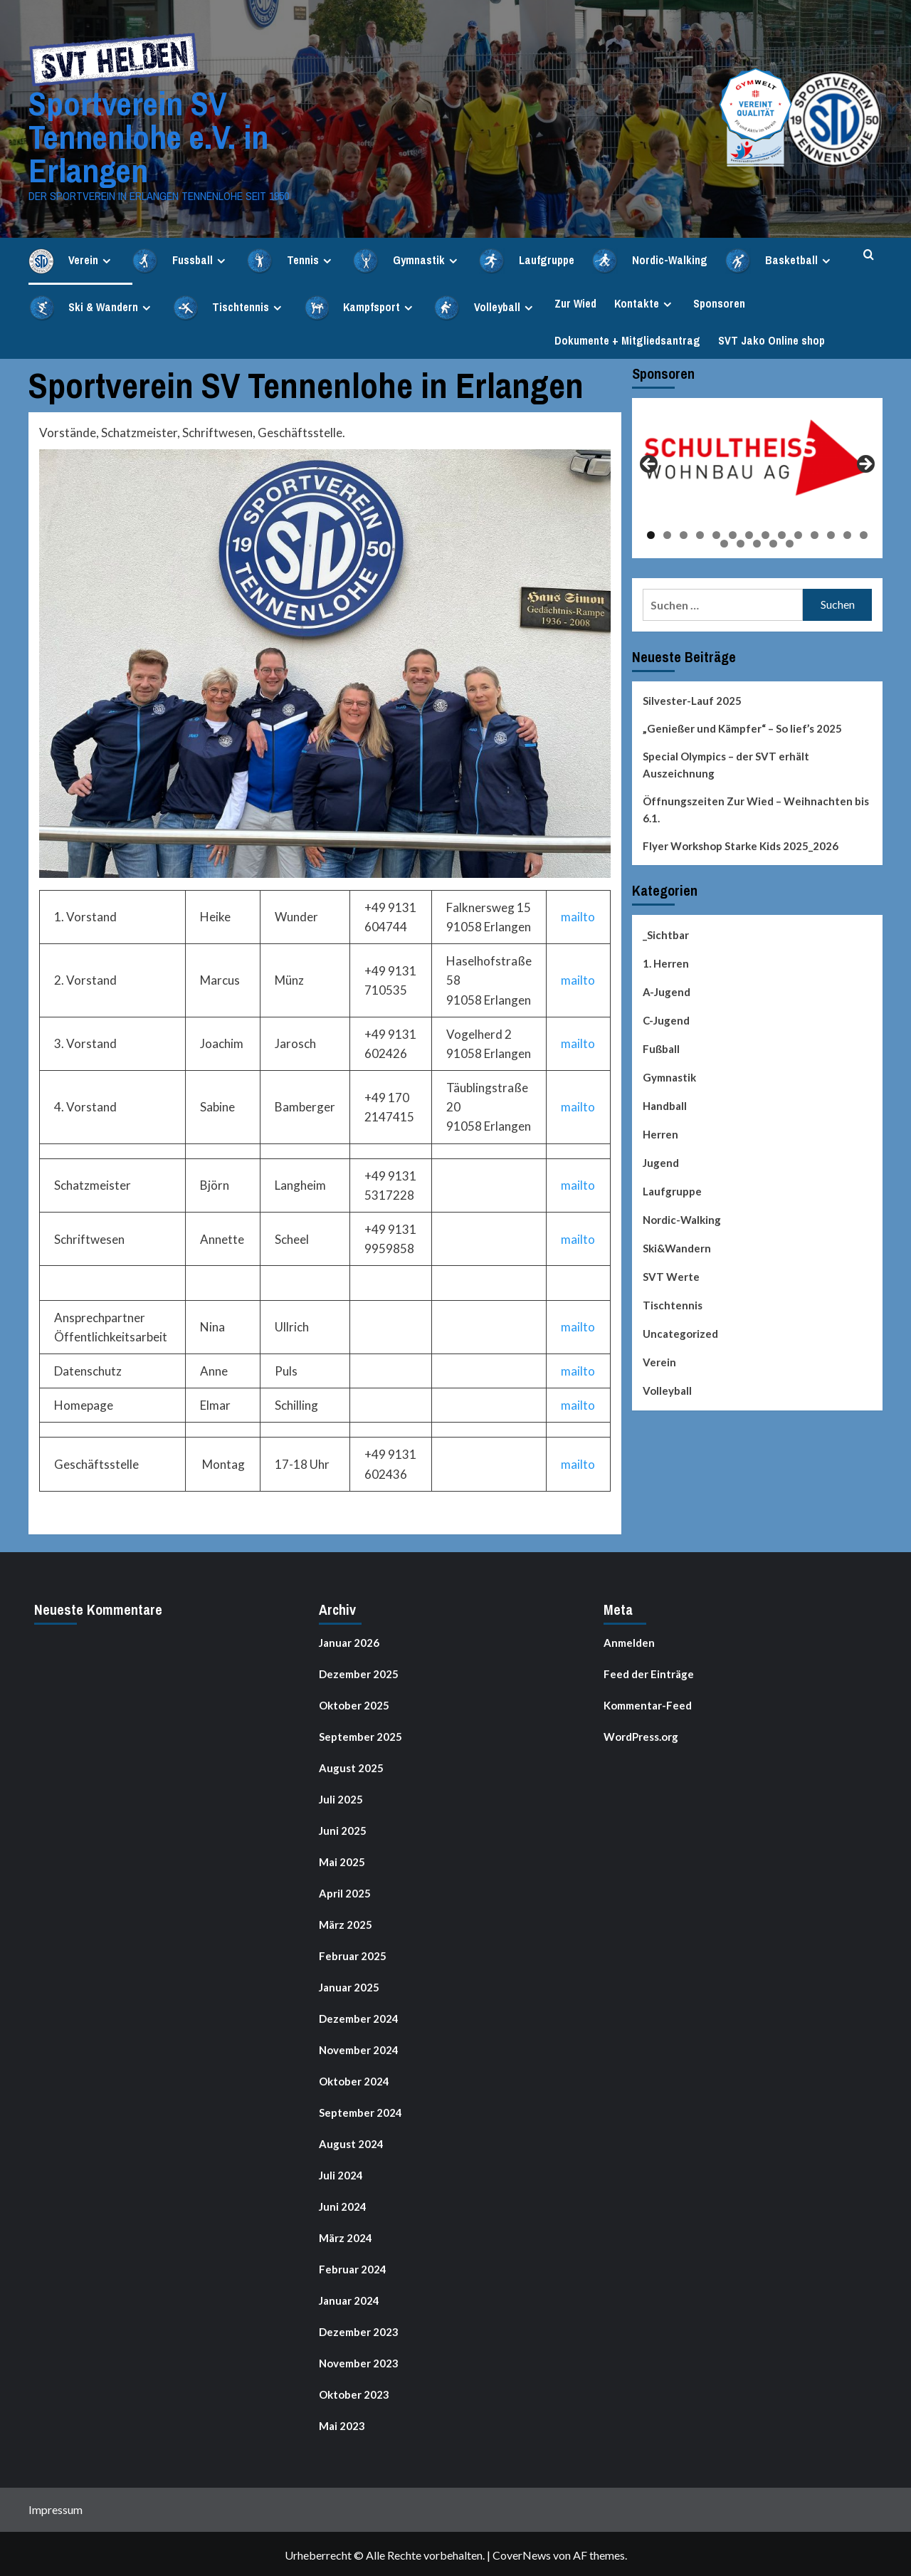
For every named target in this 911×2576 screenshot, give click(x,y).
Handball (665, 1103)
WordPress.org (641, 1734)
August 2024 (351, 2141)
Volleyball (667, 1388)
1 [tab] (651, 533)
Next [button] (864, 462)
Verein (659, 1360)
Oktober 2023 (354, 2392)
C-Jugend (666, 1018)
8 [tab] (765, 533)
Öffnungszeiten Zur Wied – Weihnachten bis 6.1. (756, 807)
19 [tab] (790, 541)
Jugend (661, 1160)
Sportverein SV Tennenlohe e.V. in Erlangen (145, 136)
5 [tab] (716, 533)
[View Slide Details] (758, 456)
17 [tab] (757, 541)
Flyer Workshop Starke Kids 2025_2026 (740, 843)
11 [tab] (814, 533)
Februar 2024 (352, 2267)
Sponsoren (719, 301)
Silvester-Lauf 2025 (692, 698)
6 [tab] (733, 533)
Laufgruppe (672, 1189)
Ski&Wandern (677, 1246)
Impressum (55, 2507)
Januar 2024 (349, 2298)
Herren (660, 1132)
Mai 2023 (342, 2423)
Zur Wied (575, 301)
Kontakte (644, 301)
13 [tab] (847, 533)
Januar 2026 (349, 1640)
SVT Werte (671, 1274)
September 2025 (360, 1734)
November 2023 (359, 2361)
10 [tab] (798, 533)
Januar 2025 (349, 1985)
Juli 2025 (341, 1797)
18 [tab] (773, 541)
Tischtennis (672, 1303)
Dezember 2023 (359, 2329)
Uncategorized (680, 1331)
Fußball (661, 1046)
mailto (578, 914)
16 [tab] (740, 541)
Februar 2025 (352, 1953)
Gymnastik (669, 1075)
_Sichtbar (666, 932)
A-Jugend (666, 989)
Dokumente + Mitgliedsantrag (627, 338)
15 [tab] (724, 541)
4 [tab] (700, 533)
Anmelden (629, 1640)
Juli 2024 (341, 2173)
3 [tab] (684, 533)
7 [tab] (749, 533)
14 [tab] (864, 533)
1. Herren (666, 961)
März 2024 (345, 2235)
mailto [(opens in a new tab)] (578, 1041)
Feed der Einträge (649, 1671)
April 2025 (345, 1891)
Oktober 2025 (354, 1703)
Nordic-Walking (682, 1217)
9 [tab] (782, 533)
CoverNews (522, 2553)
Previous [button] (649, 462)
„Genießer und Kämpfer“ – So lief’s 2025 (742, 726)
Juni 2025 (343, 1828)
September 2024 (360, 2110)
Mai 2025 (342, 1859)
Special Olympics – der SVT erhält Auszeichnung (726, 762)
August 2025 (351, 1765)
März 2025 (345, 1922)
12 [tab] (831, 533)
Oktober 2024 (354, 2079)
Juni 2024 (343, 2204)
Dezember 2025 (359, 1671)
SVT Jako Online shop (771, 338)
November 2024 (359, 2047)
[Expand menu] (106, 259)
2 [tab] (667, 533)
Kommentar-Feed (648, 1703)
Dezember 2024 (359, 2016)
